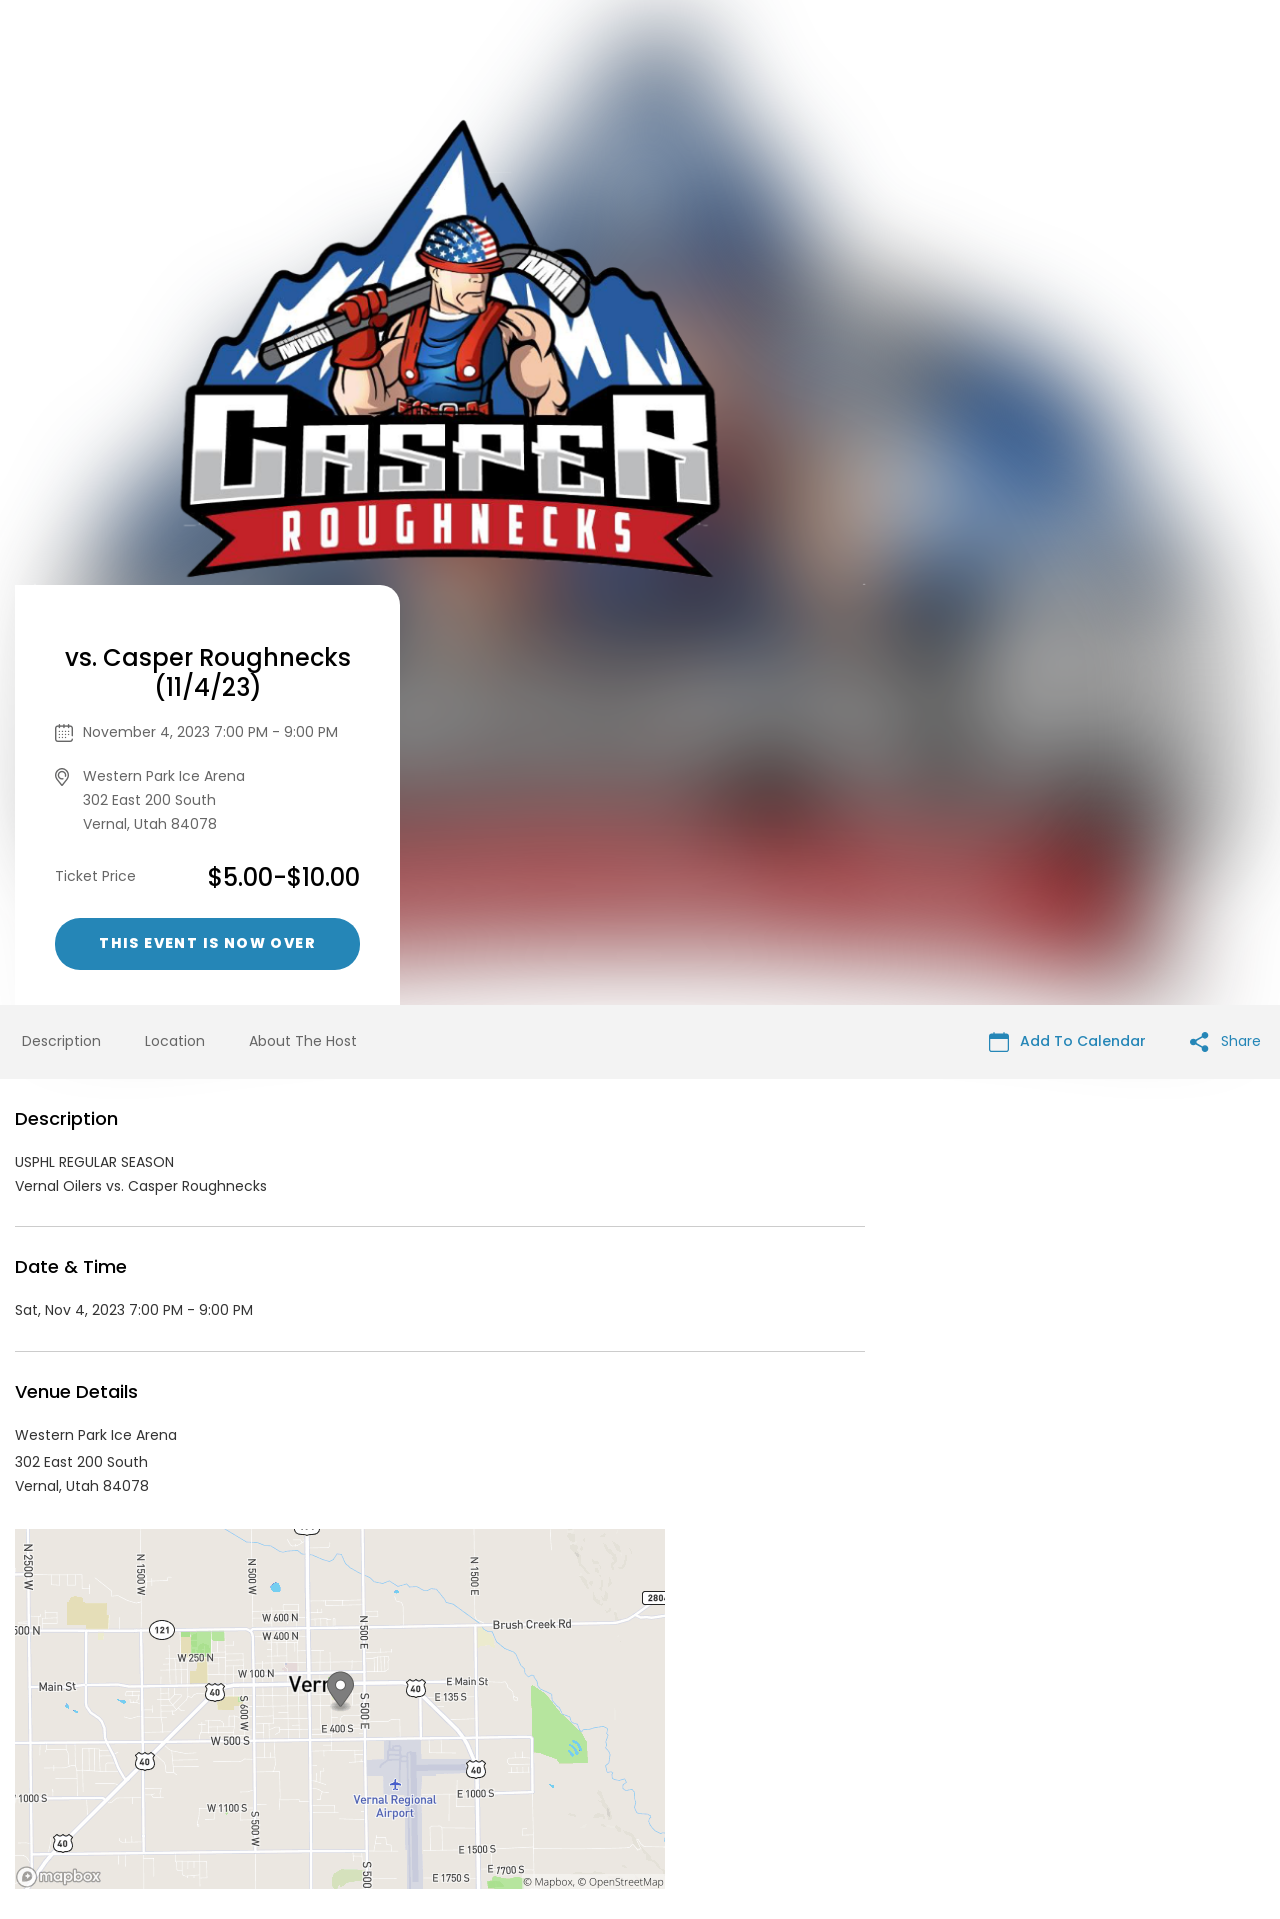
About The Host (303, 621)
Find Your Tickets (861, 1767)
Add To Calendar (1067, 621)
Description (61, 621)
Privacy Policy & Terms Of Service (666, 1767)
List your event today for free (765, 1742)
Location (175, 621)
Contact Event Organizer (444, 1767)
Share (1225, 621)
